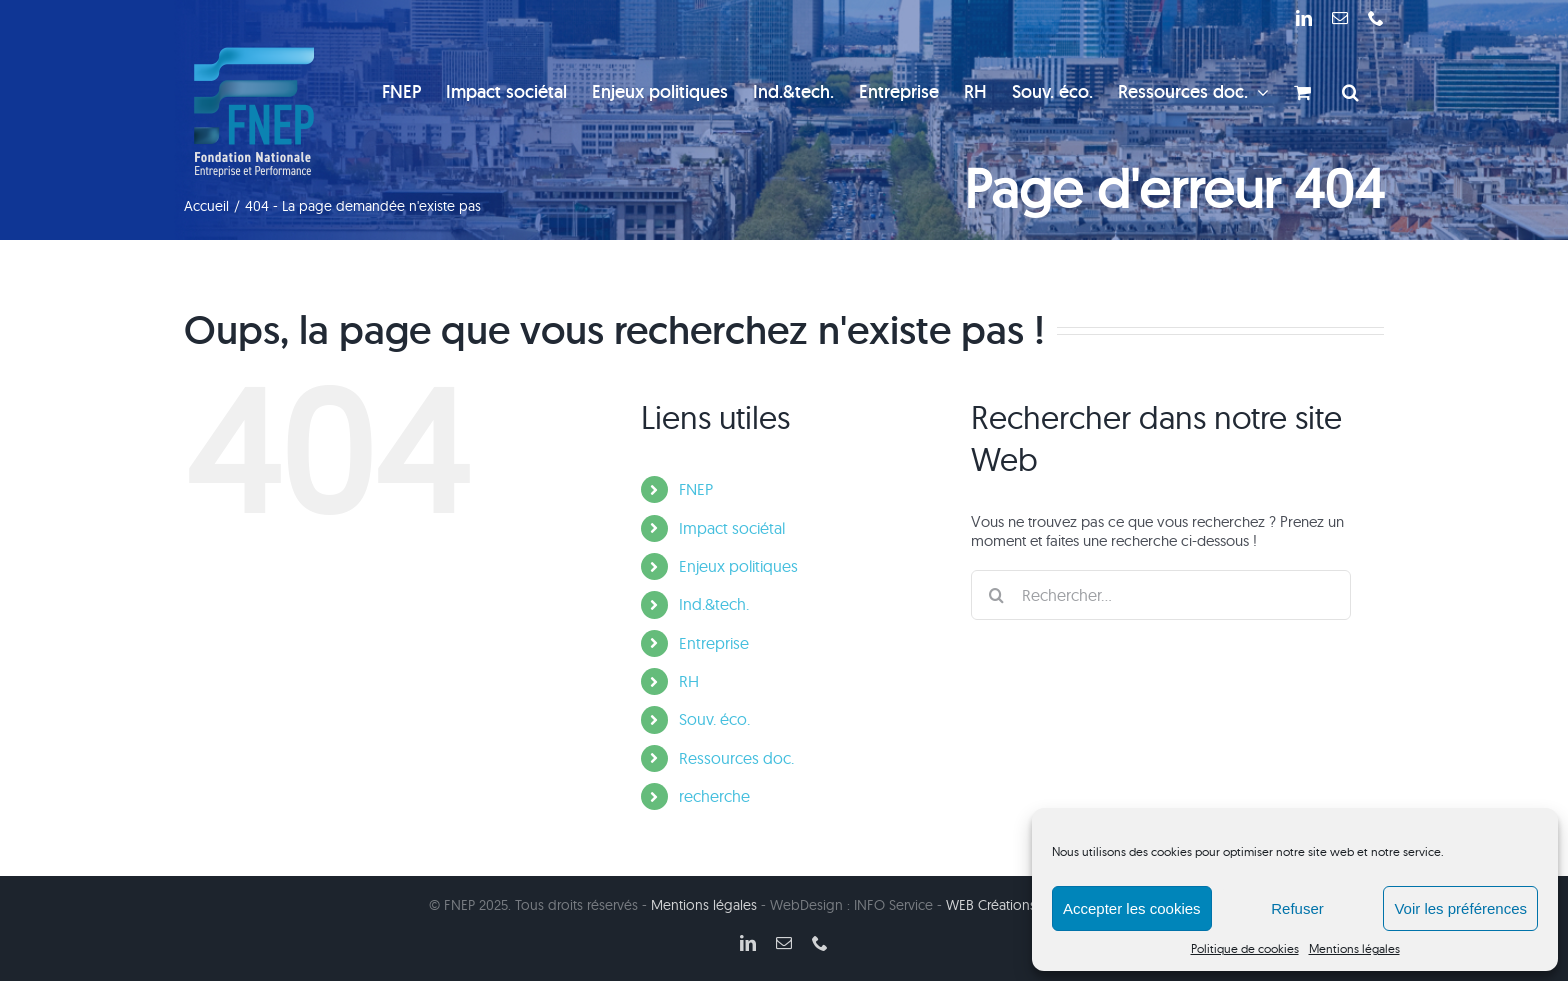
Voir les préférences (1460, 908)
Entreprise (714, 643)
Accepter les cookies (1132, 908)
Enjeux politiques (738, 566)
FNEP (696, 489)
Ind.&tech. (714, 604)
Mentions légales (1354, 948)
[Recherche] (996, 595)
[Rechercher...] (1161, 595)
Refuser (1297, 908)
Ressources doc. (736, 758)
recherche (714, 796)
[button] (1350, 92)
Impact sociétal (732, 528)
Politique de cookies (1245, 948)
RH (689, 681)
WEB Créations (991, 905)
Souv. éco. (714, 719)
